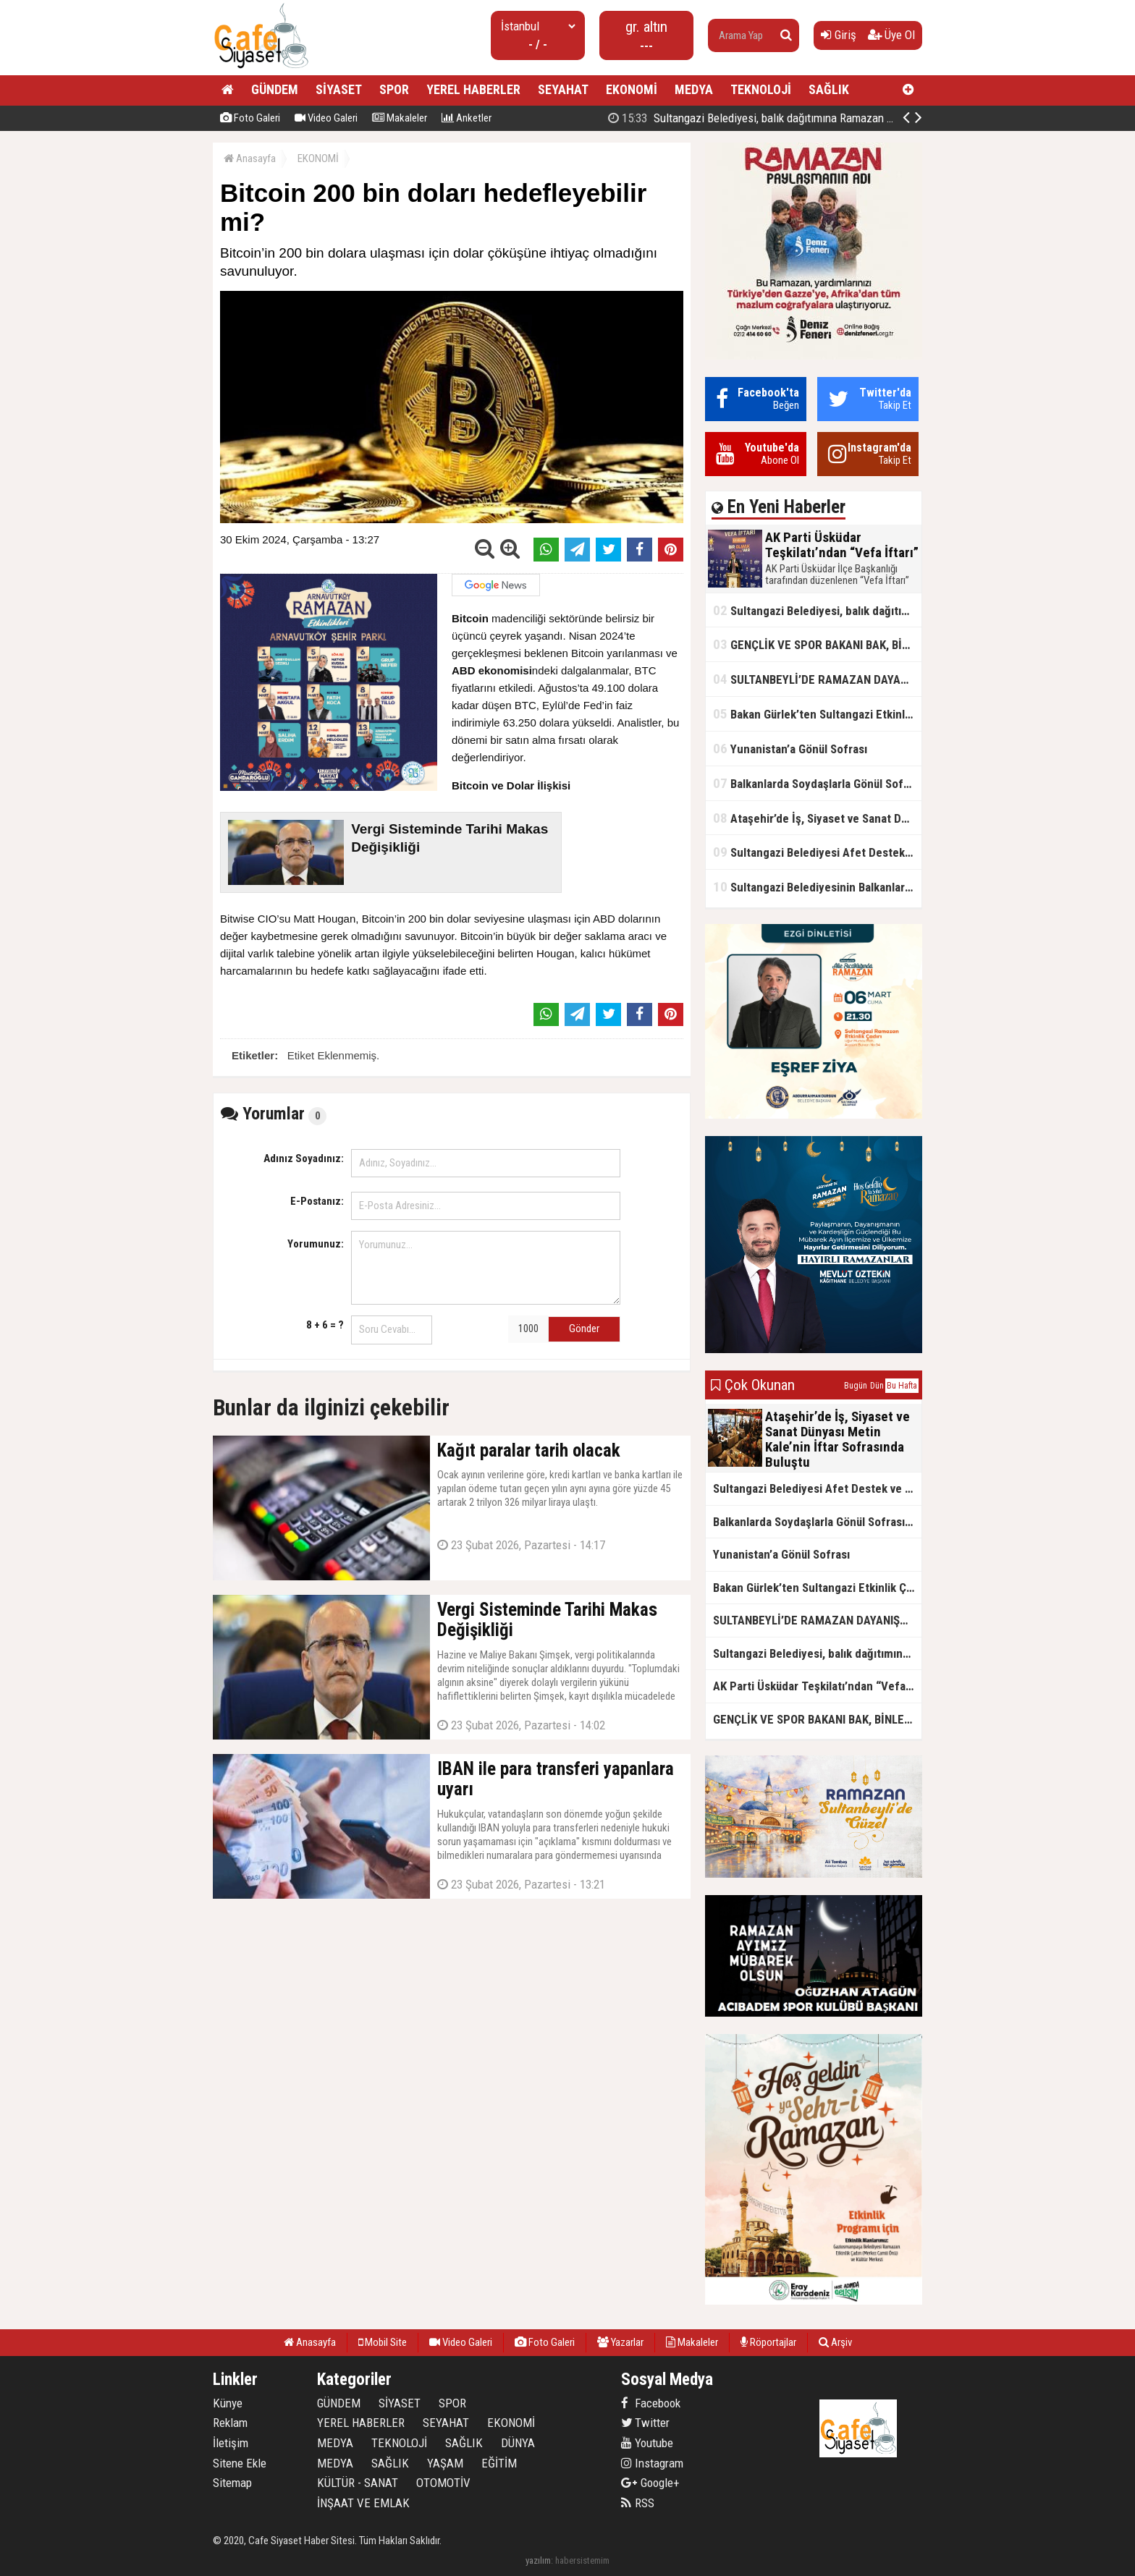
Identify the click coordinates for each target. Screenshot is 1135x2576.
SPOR (394, 89)
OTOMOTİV (443, 2482)
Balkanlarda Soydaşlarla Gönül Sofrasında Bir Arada (817, 783)
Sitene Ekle (239, 2463)
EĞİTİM (499, 2463)
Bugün (855, 1386)
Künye (227, 2403)
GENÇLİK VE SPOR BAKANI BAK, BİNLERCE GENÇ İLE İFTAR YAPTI (817, 644)
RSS (637, 2503)
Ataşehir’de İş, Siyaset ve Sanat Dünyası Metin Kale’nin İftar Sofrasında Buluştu (817, 818)
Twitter (645, 2422)
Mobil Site (382, 2342)
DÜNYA (518, 2443)
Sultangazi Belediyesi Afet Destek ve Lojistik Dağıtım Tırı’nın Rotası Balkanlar (817, 852)
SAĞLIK (829, 89)
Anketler (466, 117)
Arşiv (835, 2342)
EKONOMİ (631, 89)
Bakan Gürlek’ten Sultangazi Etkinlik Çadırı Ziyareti (817, 714)
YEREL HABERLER (473, 89)
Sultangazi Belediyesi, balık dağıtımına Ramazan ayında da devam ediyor (817, 610)
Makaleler (399, 117)
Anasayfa (250, 158)
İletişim (230, 2443)
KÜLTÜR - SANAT (357, 2482)
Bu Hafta (902, 1386)
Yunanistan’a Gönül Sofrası (790, 748)
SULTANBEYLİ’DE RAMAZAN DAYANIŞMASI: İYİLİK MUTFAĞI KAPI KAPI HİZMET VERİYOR (817, 679)
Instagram (652, 2463)
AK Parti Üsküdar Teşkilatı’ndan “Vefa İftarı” (769, 118)
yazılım (538, 2560)
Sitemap (232, 2482)
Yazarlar (620, 2342)
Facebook (650, 2403)
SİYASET (339, 89)
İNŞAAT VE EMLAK (363, 2503)
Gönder (584, 1328)
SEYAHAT (563, 89)
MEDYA (694, 89)
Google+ (650, 2482)
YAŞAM (445, 2463)
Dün (877, 1386)
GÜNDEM (274, 89)
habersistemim (582, 2560)
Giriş (838, 34)
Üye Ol (891, 34)
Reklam (230, 2422)
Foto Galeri (250, 117)
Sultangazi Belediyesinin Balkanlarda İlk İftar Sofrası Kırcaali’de (817, 886)
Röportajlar (768, 2342)
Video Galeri (326, 117)
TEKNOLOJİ (760, 89)
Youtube (647, 2443)
